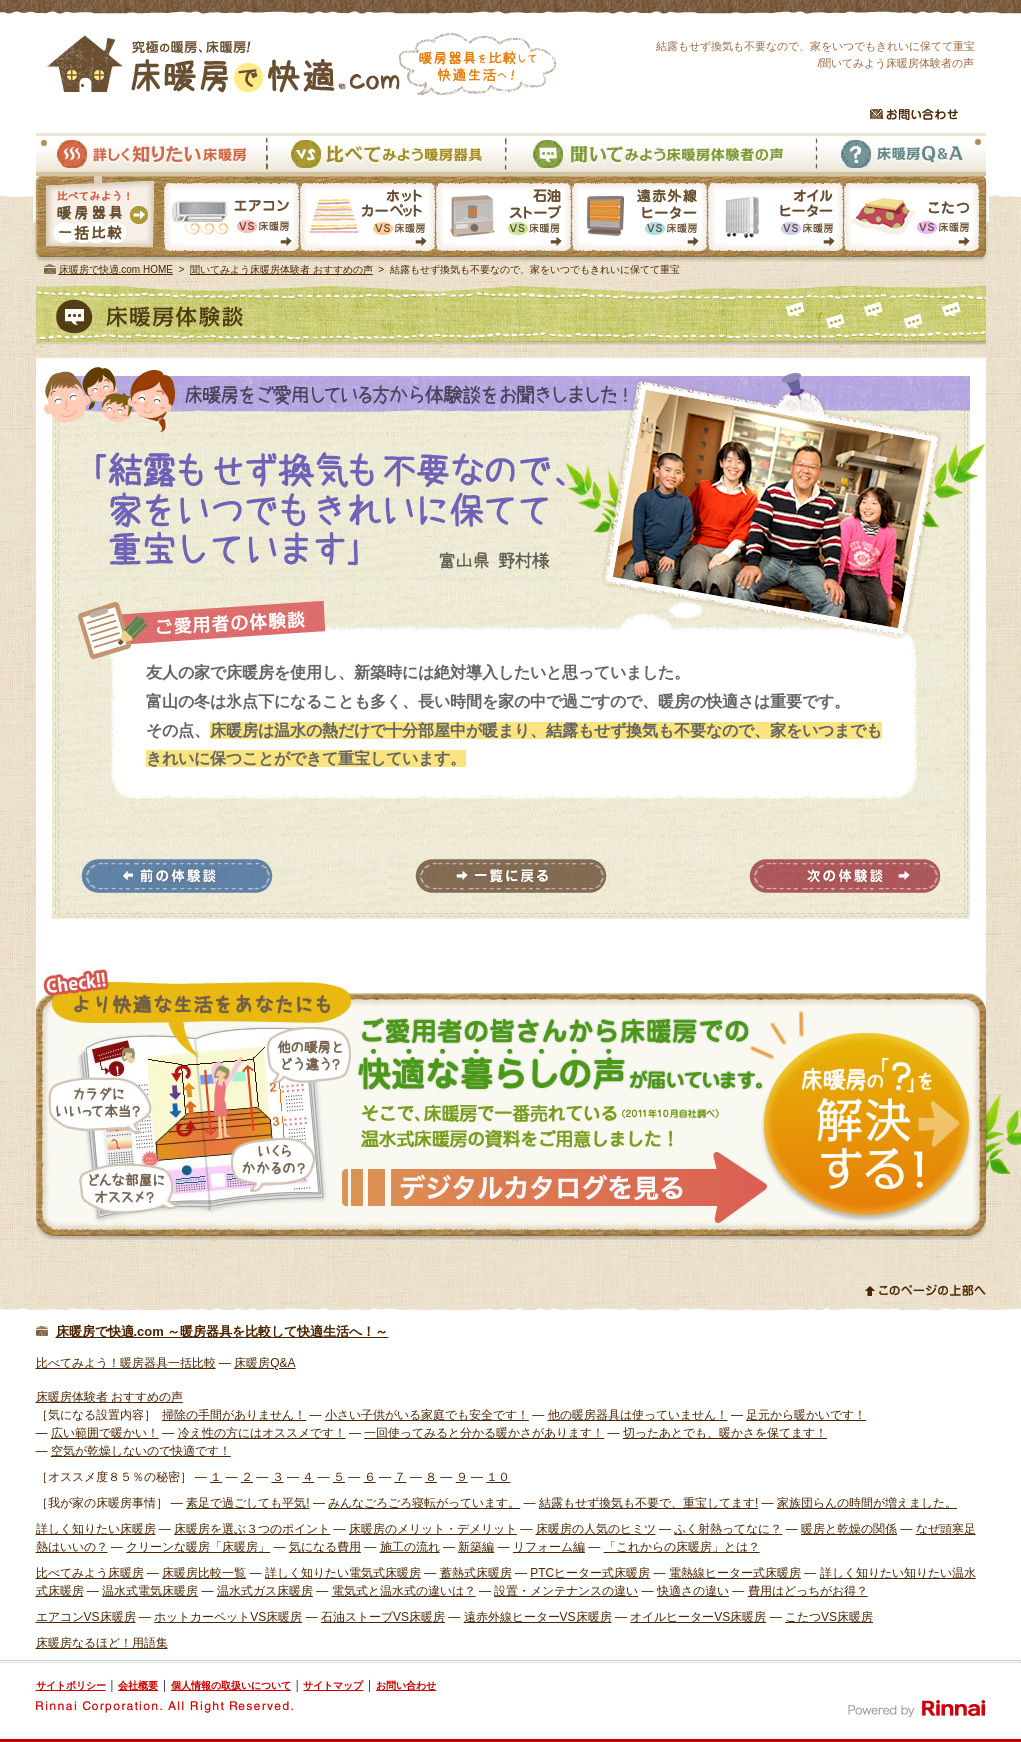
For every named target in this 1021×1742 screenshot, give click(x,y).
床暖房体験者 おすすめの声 (109, 1397)
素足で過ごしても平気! (247, 1503)
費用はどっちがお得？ (808, 1591)
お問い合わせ (914, 114)
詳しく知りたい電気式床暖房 (343, 1573)
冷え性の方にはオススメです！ (262, 1433)
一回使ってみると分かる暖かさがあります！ (484, 1433)
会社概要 (138, 1685)
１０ (498, 1477)
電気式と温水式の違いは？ (404, 1591)
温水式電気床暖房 (150, 1591)
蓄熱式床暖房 (476, 1573)
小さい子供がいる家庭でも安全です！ (427, 1415)
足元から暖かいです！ (806, 1415)
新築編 (476, 1547)
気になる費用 (325, 1547)
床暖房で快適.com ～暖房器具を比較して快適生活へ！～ (222, 1331)
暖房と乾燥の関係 (849, 1529)
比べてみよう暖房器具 (385, 154)
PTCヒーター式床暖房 (590, 1573)
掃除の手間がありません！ (234, 1415)
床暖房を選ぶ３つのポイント (252, 1529)
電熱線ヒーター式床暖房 (735, 1573)
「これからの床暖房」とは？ (682, 1547)
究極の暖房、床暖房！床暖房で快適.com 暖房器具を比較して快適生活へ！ (301, 64)
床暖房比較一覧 (204, 1573)
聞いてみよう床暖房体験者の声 (660, 154)
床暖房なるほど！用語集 (102, 1643)
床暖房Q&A (900, 154)
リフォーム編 (549, 1547)
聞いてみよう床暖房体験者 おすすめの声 (281, 269)
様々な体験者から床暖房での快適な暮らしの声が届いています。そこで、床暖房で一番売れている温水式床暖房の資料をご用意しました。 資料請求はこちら (511, 1104)
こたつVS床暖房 (916, 219)
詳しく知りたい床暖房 (151, 154)
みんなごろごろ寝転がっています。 (424, 1503)
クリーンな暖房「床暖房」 (198, 1547)
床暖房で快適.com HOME (116, 269)
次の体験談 (845, 876)
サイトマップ (333, 1685)
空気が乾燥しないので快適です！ (141, 1451)
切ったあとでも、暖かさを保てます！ (725, 1433)
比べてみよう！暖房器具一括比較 (126, 1363)
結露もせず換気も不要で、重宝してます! (648, 1503)
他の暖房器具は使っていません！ (638, 1415)
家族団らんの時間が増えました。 (867, 1503)
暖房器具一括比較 (98, 219)
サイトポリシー (71, 1685)
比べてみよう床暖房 (90, 1573)
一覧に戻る (511, 876)
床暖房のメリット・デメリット (433, 1529)
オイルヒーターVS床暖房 (775, 219)
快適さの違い (693, 1591)
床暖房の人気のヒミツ (596, 1529)
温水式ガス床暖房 (265, 1591)
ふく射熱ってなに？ (728, 1529)
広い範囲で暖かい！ (105, 1433)
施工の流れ (410, 1547)
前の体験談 (177, 876)
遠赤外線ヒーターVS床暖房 (639, 219)
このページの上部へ (925, 1290)
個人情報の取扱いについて (231, 1685)
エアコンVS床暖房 (231, 219)
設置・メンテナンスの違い (566, 1591)
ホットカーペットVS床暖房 (367, 219)
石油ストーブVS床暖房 (503, 219)
